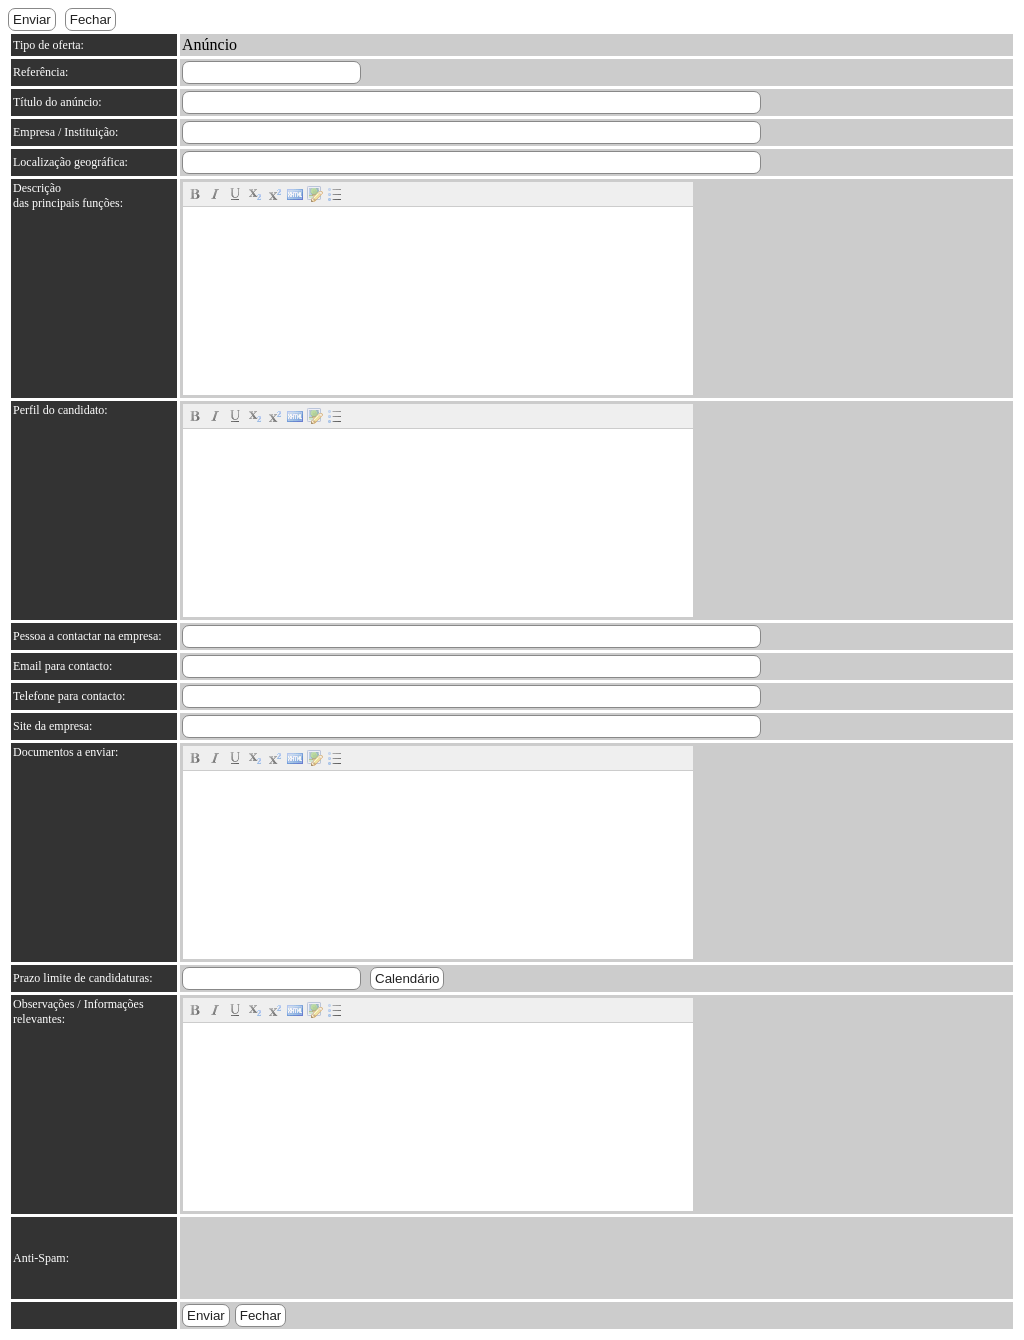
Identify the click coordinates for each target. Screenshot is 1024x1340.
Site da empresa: (52, 726)
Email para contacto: (62, 666)
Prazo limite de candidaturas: (83, 978)
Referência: (40, 72)
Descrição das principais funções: (68, 195)
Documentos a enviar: (65, 752)
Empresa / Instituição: (65, 132)
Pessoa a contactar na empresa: (87, 636)
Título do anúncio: (57, 102)
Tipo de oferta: (48, 45)
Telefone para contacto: (69, 696)
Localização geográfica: (70, 162)
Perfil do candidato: (60, 410)
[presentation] (334, 1258)
